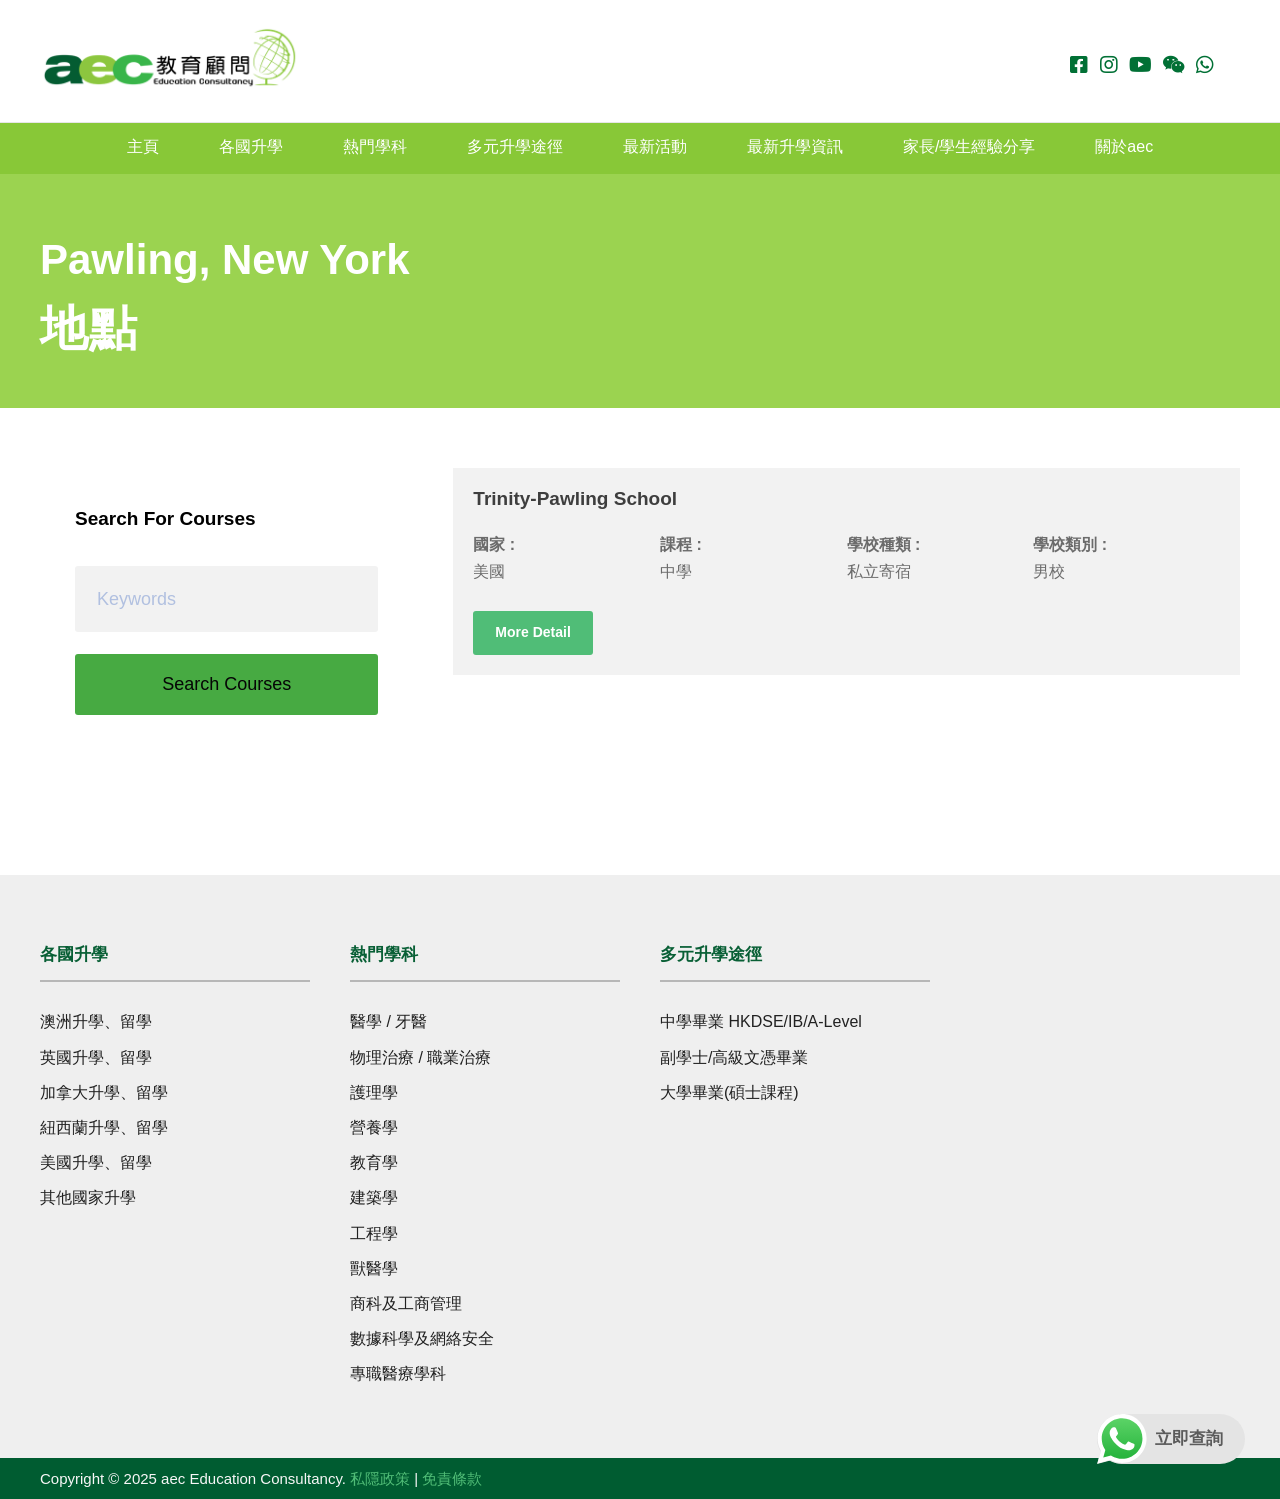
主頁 (143, 146)
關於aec (1124, 146)
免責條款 (452, 1478)
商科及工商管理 (406, 1303)
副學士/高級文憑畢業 (734, 1057)
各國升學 (251, 146)
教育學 (374, 1162)
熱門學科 (375, 146)
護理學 (374, 1092)
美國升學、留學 (96, 1162)
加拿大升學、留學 (104, 1092)
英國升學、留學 (96, 1057)
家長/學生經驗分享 (969, 146)
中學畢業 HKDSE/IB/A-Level (761, 1021)
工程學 (374, 1233)
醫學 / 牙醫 (388, 1021)
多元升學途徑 (515, 146)
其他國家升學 (88, 1197)
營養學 (374, 1127)
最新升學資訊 (795, 146)
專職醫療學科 (398, 1373)
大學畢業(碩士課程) (729, 1092)
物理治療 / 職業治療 (420, 1057)
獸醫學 (374, 1268)
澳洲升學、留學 (96, 1021)
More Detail (532, 632)
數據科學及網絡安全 (422, 1338)
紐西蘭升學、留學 (104, 1127)
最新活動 (655, 146)
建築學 (374, 1197)
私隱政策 (380, 1478)
